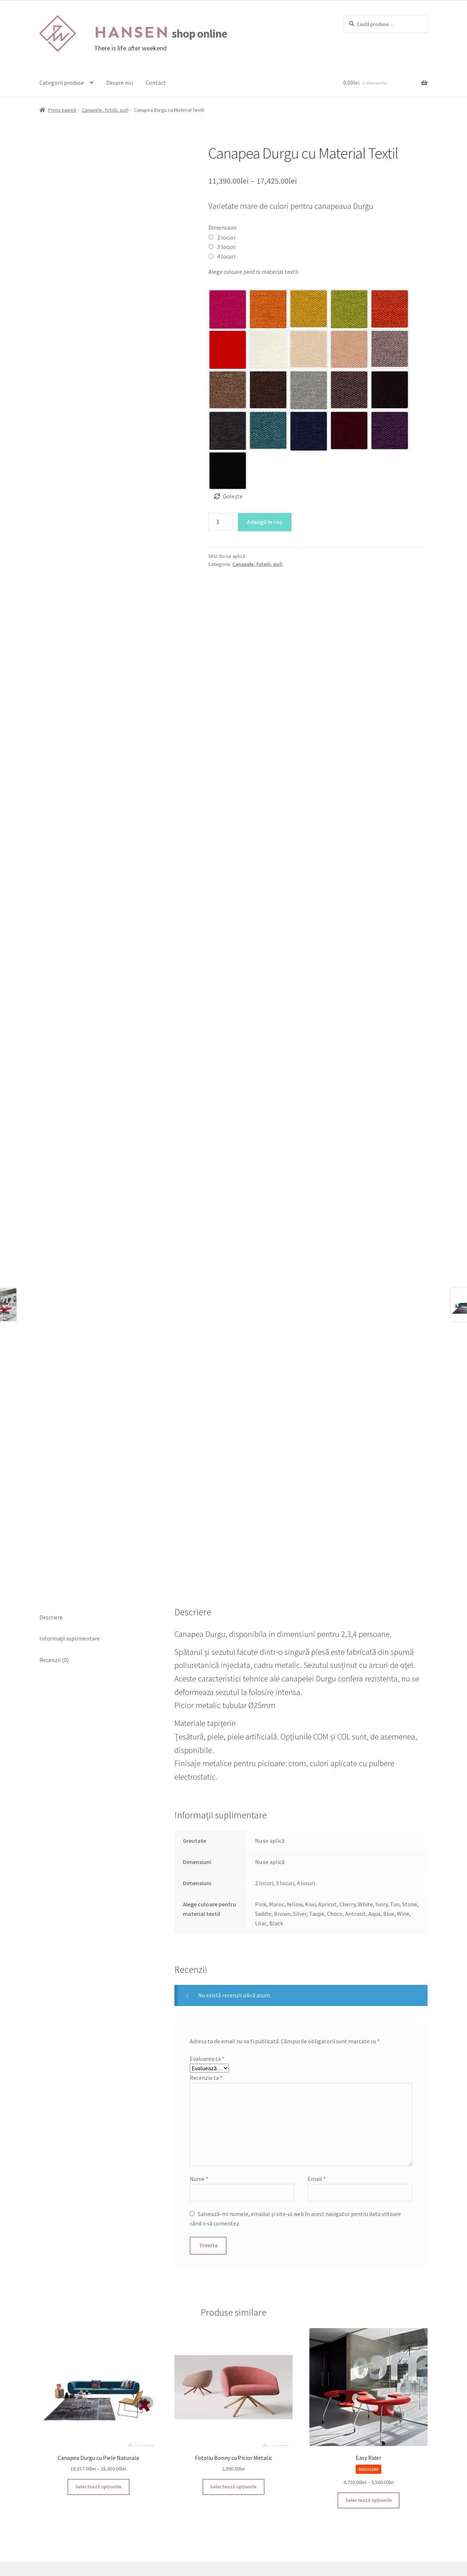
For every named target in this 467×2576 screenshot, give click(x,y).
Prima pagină (62, 110)
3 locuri (226, 246)
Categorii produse (61, 82)
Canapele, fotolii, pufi (105, 110)
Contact (156, 82)
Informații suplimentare (69, 1524)
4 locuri (226, 256)
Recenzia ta (206, 1963)
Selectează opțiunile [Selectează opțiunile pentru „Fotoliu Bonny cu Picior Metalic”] (233, 2372)
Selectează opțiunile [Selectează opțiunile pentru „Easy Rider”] (369, 2385)
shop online (160, 33)
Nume (199, 2064)
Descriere (51, 1503)
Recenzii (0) (54, 1545)
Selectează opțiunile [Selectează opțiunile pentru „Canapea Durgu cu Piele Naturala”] (98, 2372)
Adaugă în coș (264, 521)
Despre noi (119, 82)
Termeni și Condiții (62, 2486)
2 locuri (226, 237)
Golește (233, 496)
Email (317, 2064)
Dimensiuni (222, 227)
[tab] (98, 1503)
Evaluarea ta (207, 1944)
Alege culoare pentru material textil (253, 271)
